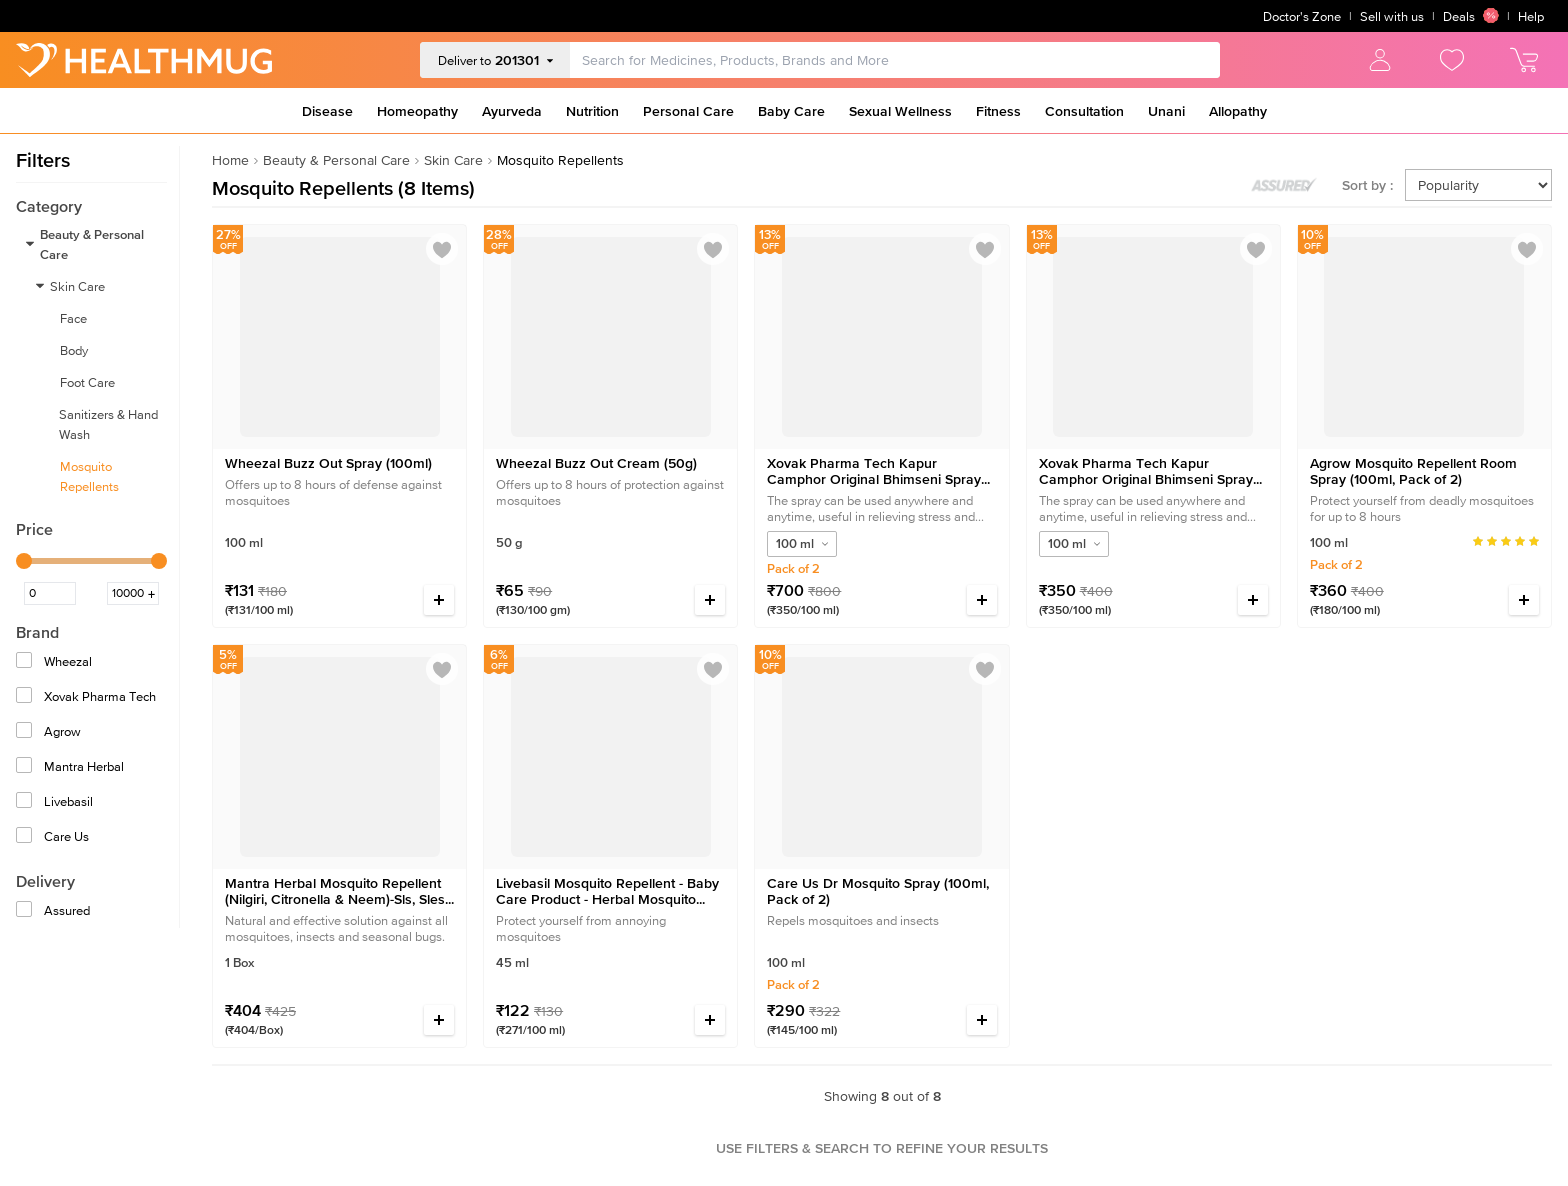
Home (230, 160)
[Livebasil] (26, 802)
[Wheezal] (26, 662)
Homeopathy (417, 111)
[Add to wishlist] (442, 250)
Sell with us (1392, 16)
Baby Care (791, 111)
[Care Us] (26, 837)
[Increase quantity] (439, 600)
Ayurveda (512, 111)
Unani (1166, 111)
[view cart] (1524, 60)
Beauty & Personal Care (336, 160)
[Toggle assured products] (1284, 185)
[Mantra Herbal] (26, 767)
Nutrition (592, 111)
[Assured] (26, 911)
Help (1531, 16)
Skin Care (453, 160)
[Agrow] (26, 732)
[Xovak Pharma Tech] (26, 697)
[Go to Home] (144, 60)
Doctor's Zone (1302, 16)
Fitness (998, 111)
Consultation (1084, 111)
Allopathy (1238, 111)
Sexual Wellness (900, 111)
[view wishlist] (1452, 60)
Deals (1471, 16)
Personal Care (688, 111)
